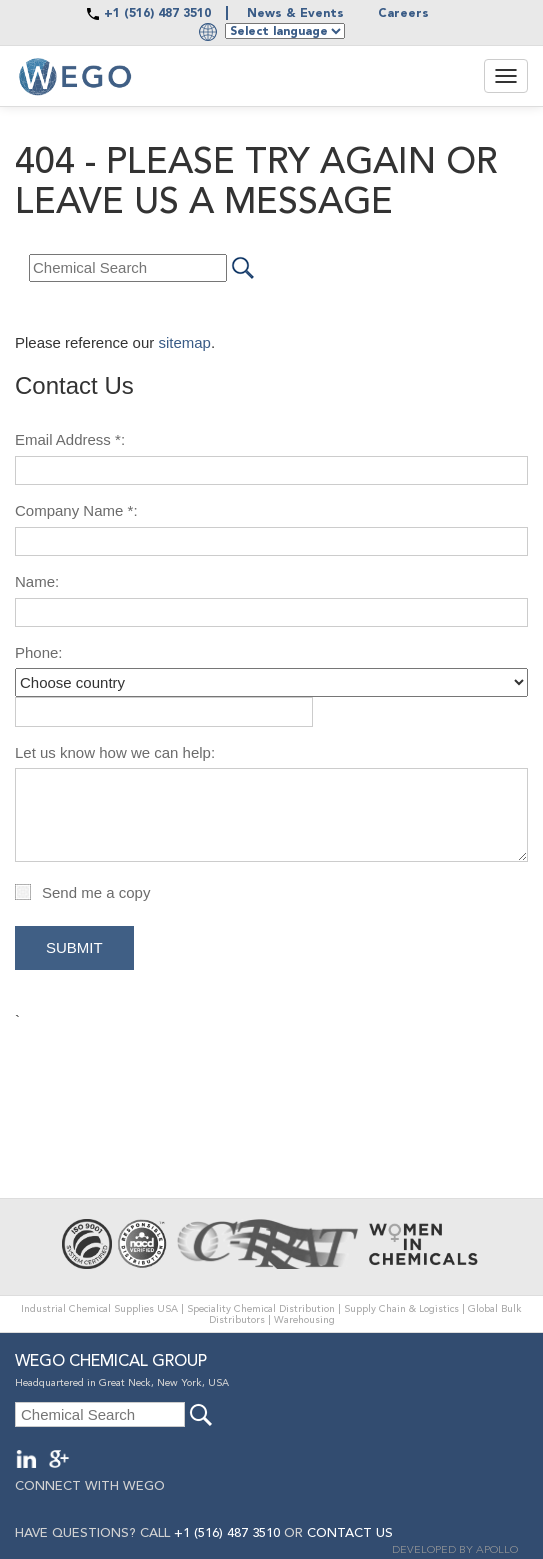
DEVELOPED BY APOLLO (455, 1550)
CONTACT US (350, 1533)
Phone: (39, 652)
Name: (37, 581)
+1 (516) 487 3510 (157, 14)
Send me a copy (96, 892)
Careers (403, 14)
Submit (74, 947)
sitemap (184, 342)
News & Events (295, 14)
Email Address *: (70, 439)
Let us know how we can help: (115, 752)
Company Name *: (76, 510)
